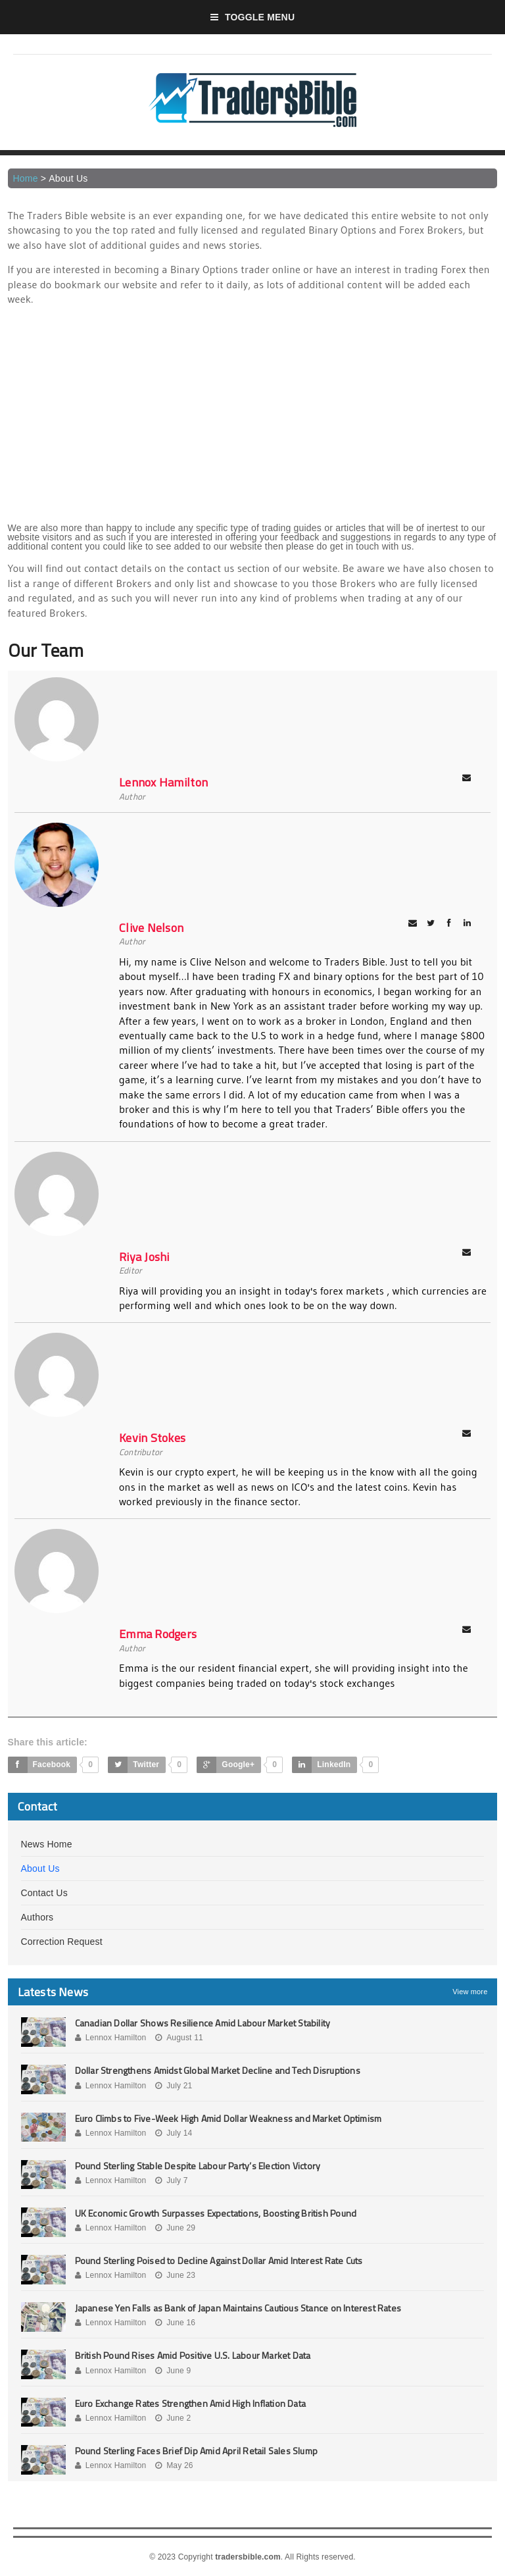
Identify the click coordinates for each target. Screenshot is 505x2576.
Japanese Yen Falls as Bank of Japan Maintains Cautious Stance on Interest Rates (238, 2308)
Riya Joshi (144, 1257)
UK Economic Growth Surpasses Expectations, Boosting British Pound (216, 2213)
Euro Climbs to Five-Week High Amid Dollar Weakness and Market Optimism (228, 2118)
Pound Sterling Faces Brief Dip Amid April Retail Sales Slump (196, 2451)
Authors (37, 1917)
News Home (46, 1844)
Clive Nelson (151, 928)
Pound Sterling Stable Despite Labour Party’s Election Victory (198, 2166)
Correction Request (62, 1941)
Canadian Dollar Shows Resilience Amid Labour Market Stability (203, 2023)
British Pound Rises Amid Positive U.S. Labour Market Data (193, 2355)
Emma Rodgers (158, 1634)
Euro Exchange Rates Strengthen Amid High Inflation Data (190, 2403)
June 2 (173, 2418)
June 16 (175, 2323)
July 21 (173, 2086)
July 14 (173, 2133)
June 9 (173, 2371)
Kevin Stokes (152, 1438)
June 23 (175, 2275)
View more (469, 1992)
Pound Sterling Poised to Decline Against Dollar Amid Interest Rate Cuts (219, 2260)
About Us (40, 1868)
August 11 (179, 2038)
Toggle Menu (252, 17)
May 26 (174, 2465)
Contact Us (44, 1893)
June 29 (175, 2228)
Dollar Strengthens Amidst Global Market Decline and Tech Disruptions (217, 2070)
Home (25, 178)
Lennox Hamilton (163, 782)
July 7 (171, 2180)
